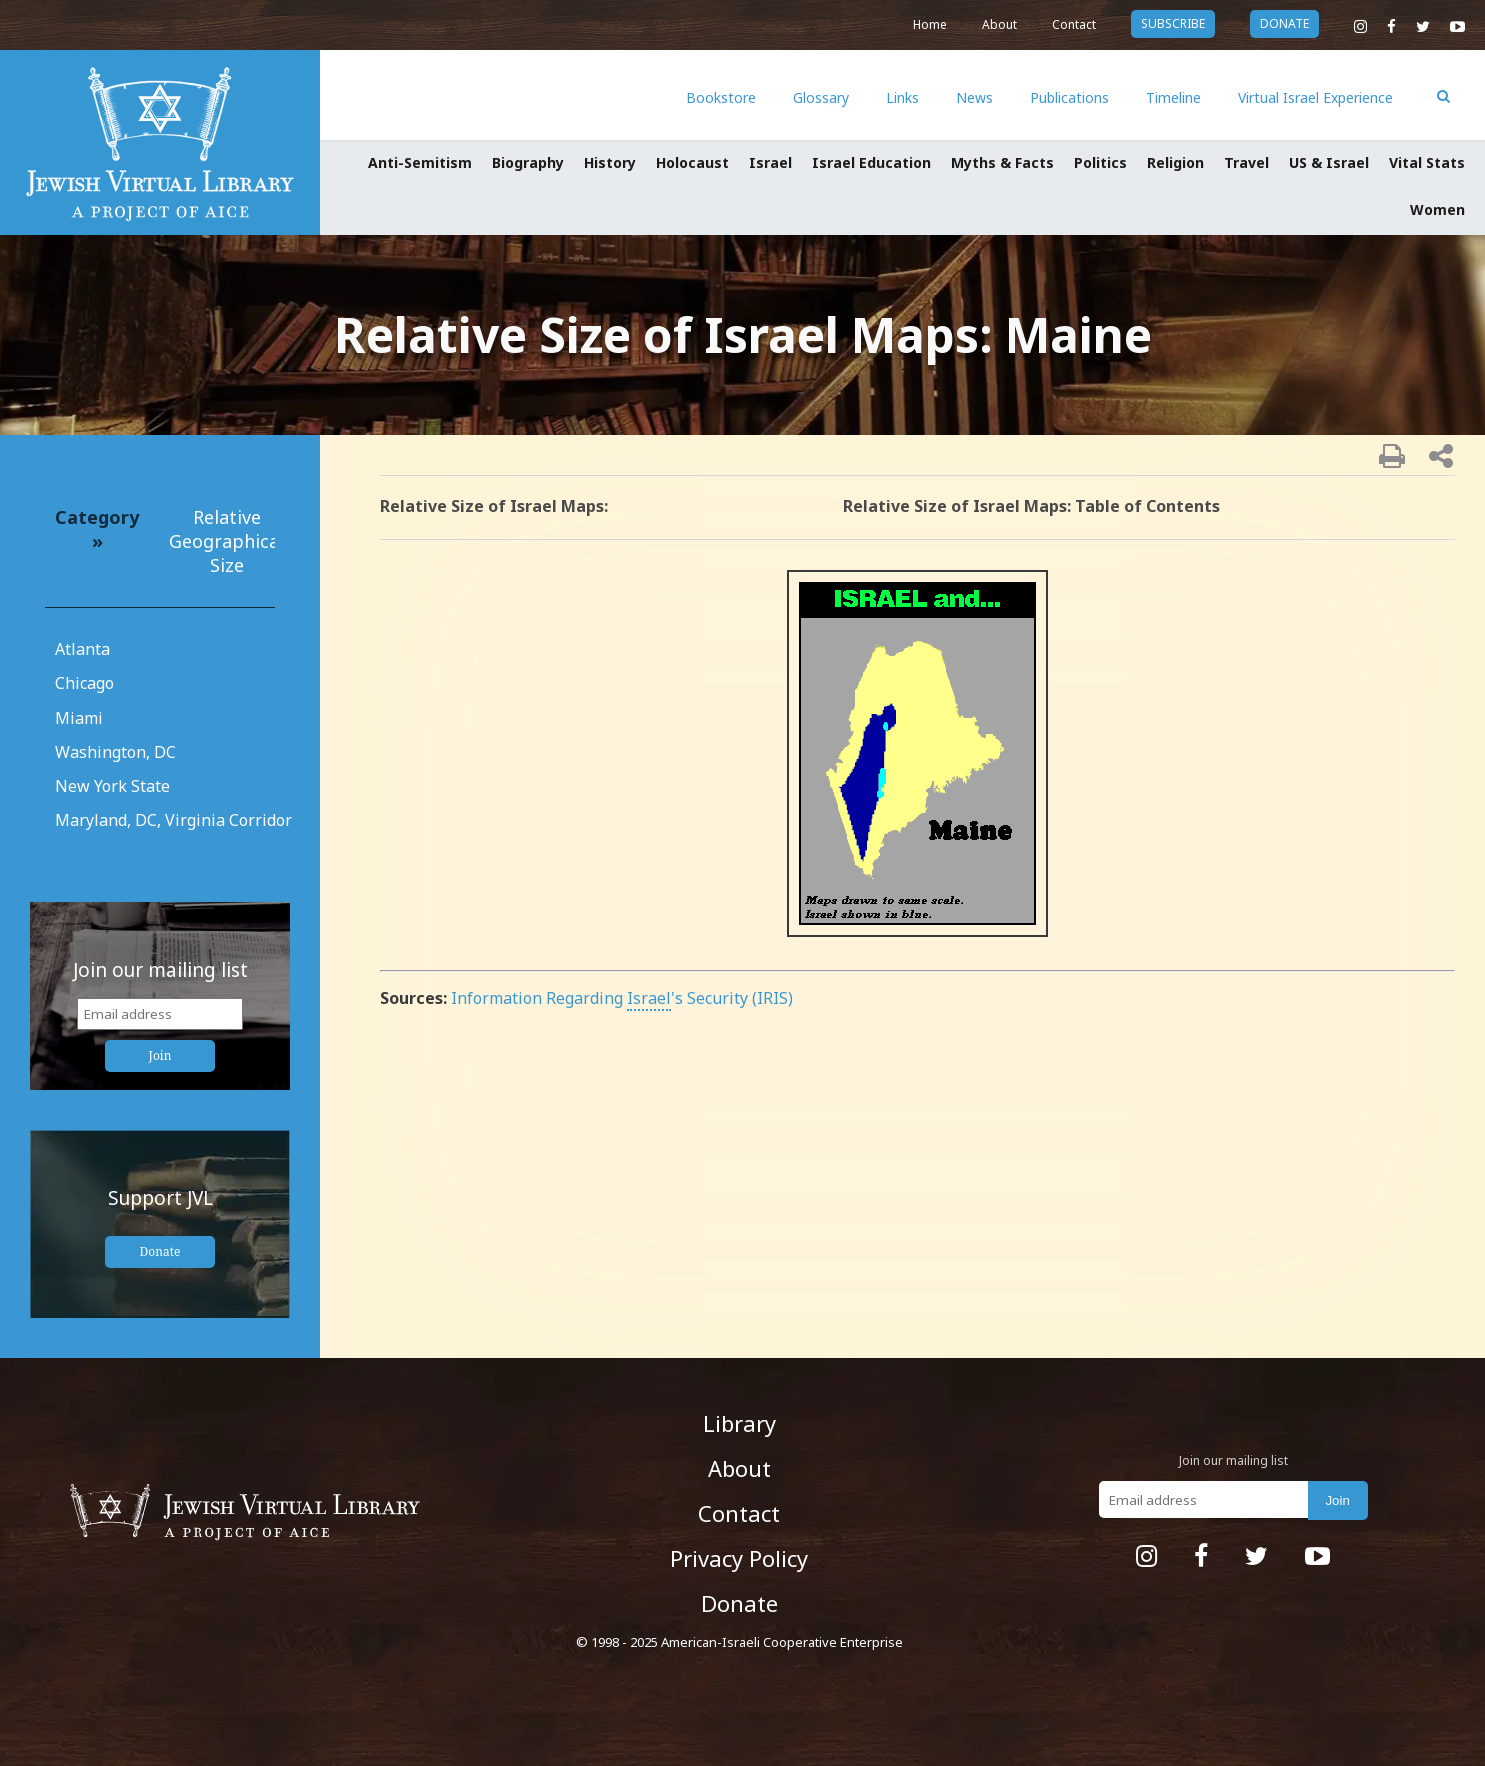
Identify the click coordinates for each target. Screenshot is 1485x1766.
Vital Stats (1427, 162)
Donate (160, 1251)
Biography (528, 162)
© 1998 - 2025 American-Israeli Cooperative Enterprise (739, 1642)
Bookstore (721, 97)
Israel (770, 162)
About (999, 24)
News (974, 97)
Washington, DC (115, 752)
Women (1437, 209)
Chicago (84, 683)
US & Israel (1329, 162)
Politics (1100, 162)
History (610, 162)
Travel (1246, 162)
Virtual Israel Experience (1315, 97)
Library (739, 1423)
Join (160, 1055)
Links (902, 97)
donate (1284, 23)
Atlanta (82, 649)
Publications (1069, 97)
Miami (79, 718)
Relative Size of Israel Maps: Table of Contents (1031, 506)
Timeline (1173, 97)
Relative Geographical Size (226, 541)
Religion (1175, 162)
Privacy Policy (739, 1558)
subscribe (1173, 23)
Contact (1074, 24)
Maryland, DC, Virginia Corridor (173, 820)
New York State (112, 786)
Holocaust (692, 162)
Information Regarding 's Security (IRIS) (622, 998)
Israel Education (871, 162)
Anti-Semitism (420, 162)
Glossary (821, 97)
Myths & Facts (1002, 162)
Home (930, 24)
